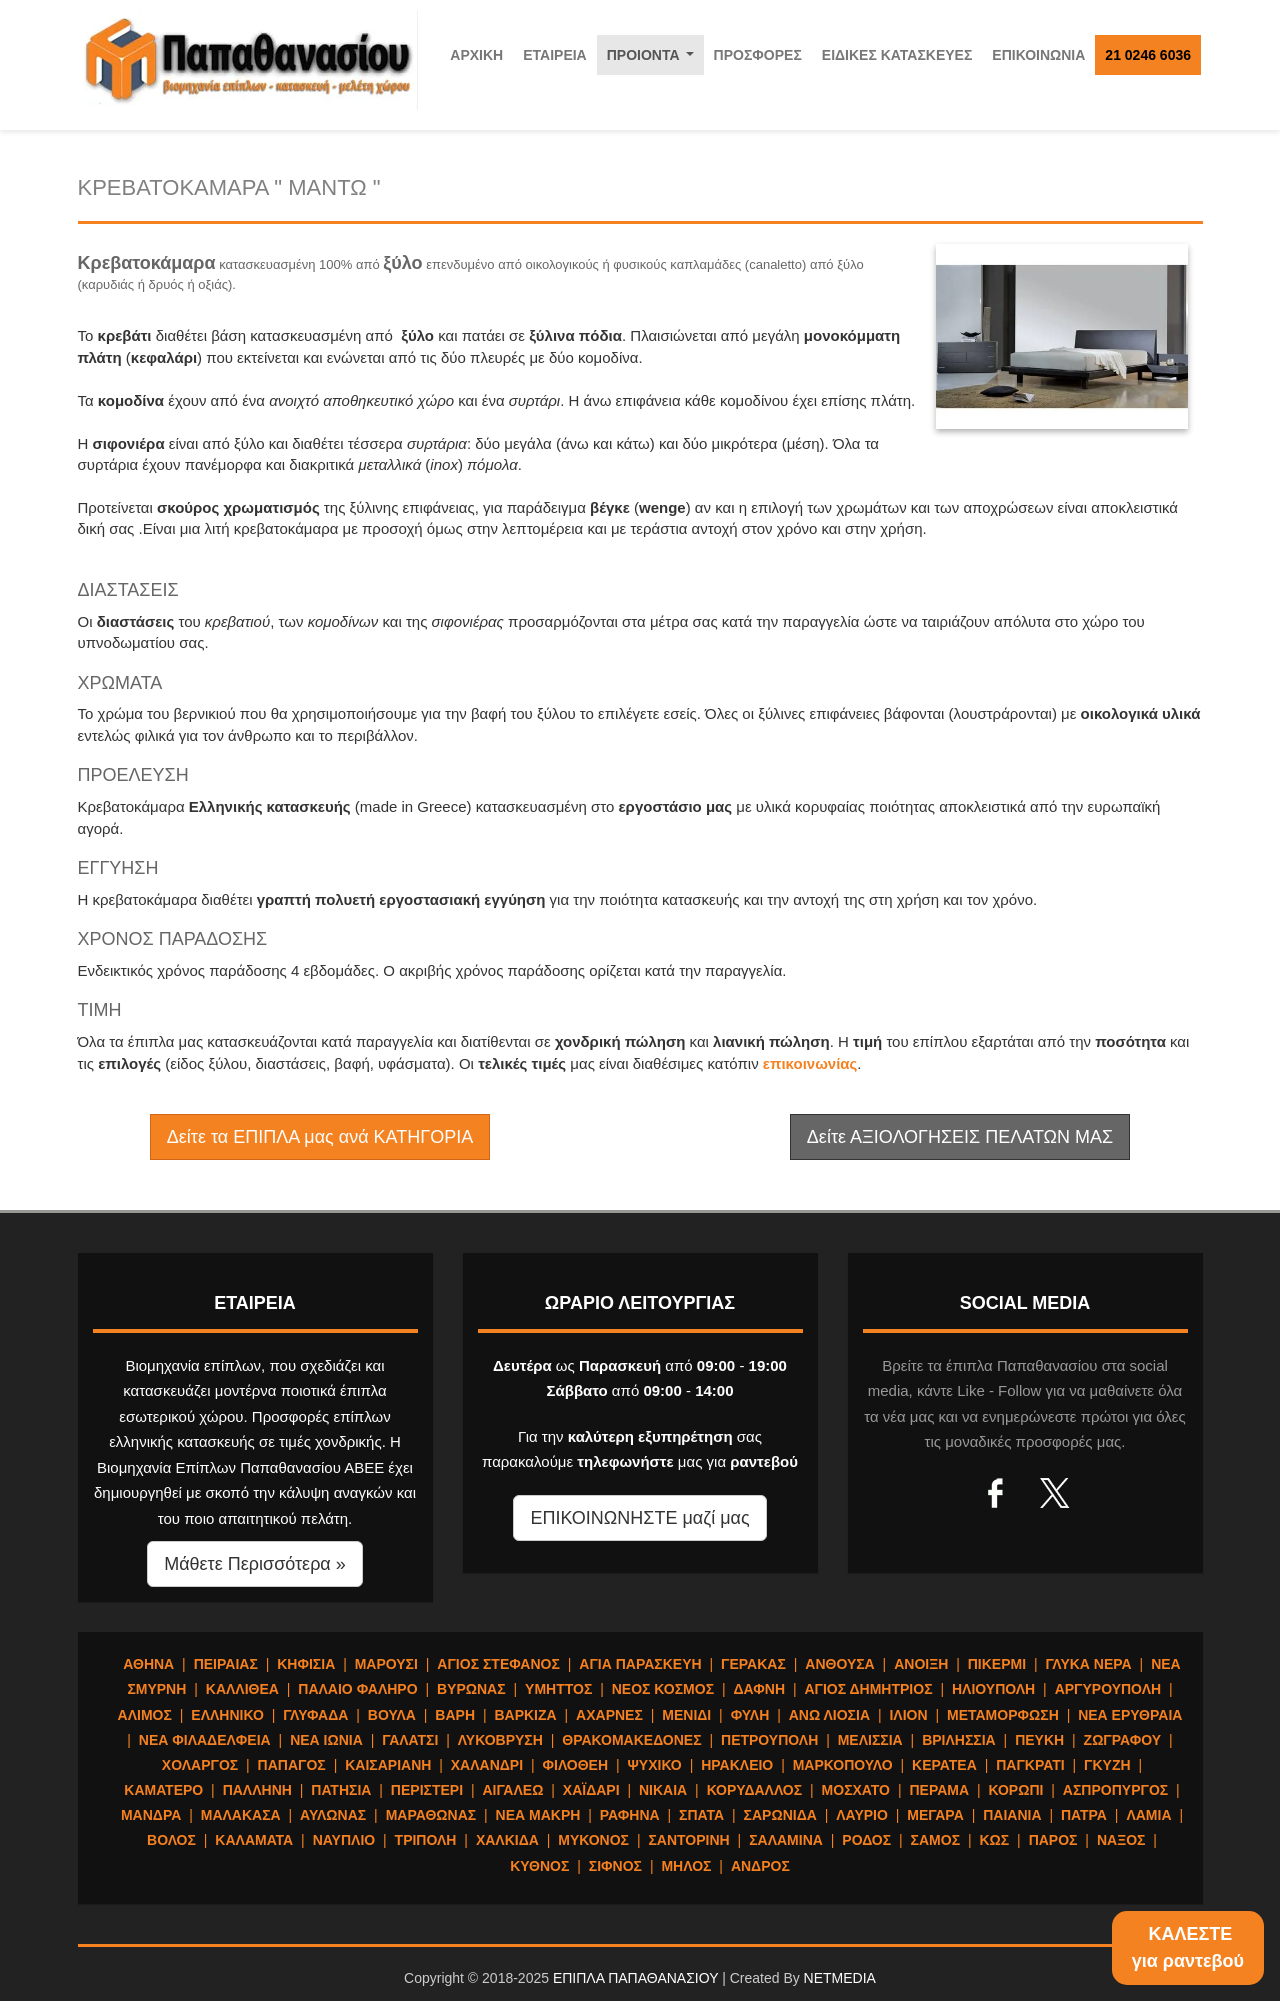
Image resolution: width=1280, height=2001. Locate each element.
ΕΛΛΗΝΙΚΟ (227, 1715)
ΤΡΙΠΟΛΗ (426, 1840)
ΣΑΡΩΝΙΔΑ (780, 1815)
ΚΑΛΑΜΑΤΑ (254, 1840)
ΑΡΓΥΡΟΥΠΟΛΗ (1108, 1689)
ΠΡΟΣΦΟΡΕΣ (758, 55)
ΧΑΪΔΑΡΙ (591, 1790)
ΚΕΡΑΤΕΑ (944, 1765)
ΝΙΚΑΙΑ (663, 1790)
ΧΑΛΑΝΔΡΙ (487, 1765)
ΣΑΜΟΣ (935, 1840)
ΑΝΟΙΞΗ (921, 1664)
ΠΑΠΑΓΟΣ (292, 1765)
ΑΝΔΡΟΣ (760, 1866)
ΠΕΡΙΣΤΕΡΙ (427, 1790)
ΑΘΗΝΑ (148, 1664)
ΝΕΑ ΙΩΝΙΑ (326, 1740)
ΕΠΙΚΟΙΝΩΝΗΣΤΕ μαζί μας (639, 1518)
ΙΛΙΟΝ (908, 1715)
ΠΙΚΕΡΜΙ (997, 1664)
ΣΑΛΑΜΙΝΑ (786, 1840)
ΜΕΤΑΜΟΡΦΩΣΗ (1003, 1715)
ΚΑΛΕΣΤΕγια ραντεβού (1188, 1947)
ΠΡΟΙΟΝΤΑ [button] (654, 60)
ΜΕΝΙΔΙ (686, 1715)
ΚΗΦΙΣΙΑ (306, 1664)
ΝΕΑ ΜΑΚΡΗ (538, 1815)
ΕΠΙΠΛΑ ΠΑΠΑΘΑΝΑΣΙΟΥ (635, 1978)
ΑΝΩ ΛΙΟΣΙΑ (829, 1715)
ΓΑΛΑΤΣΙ (410, 1740)
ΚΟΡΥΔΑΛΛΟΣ (755, 1790)
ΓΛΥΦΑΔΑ (315, 1715)
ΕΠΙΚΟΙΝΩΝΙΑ (1038, 55)
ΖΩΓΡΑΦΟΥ (1123, 1740)
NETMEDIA (840, 1978)
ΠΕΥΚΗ (1039, 1740)
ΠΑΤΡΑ (1084, 1815)
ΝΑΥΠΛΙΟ (344, 1840)
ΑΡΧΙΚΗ (476, 55)
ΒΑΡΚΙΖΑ (525, 1715)
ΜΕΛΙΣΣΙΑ (870, 1740)
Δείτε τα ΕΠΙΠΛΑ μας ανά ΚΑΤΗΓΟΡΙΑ (320, 1137)
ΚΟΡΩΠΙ (1016, 1790)
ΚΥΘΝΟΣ (539, 1866)
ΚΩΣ (994, 1840)
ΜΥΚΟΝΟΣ (593, 1840)
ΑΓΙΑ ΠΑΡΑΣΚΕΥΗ (640, 1664)
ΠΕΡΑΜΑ (939, 1790)
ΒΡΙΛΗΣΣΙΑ (959, 1740)
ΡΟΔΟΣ (866, 1840)
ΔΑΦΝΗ (760, 1689)
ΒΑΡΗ (455, 1715)
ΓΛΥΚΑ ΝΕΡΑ (1088, 1664)
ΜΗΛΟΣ (686, 1866)
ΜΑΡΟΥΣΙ (386, 1664)
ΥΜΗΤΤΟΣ (558, 1689)
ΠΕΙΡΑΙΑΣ (226, 1664)
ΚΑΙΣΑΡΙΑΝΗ (388, 1765)
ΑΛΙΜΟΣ (145, 1715)
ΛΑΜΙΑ (1148, 1815)
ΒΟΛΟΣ (171, 1840)
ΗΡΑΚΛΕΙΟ (737, 1765)
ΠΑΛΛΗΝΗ (257, 1790)
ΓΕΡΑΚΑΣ (753, 1664)
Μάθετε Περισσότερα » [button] (255, 1564)
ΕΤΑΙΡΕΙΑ (555, 55)
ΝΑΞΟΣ (1121, 1840)
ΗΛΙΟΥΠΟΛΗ (993, 1689)
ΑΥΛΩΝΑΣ (333, 1815)
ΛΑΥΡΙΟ (862, 1815)
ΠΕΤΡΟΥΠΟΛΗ (769, 1740)
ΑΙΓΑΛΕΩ (512, 1790)
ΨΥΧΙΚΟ (655, 1765)
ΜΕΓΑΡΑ (935, 1815)
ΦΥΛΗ (750, 1715)
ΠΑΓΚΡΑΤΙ (1030, 1765)
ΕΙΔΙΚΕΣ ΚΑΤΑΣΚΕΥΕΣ (897, 55)
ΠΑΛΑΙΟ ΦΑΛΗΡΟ (357, 1689)
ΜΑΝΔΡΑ (151, 1815)
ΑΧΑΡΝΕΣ (609, 1715)
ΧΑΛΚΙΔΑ (507, 1840)
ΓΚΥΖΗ (1107, 1765)
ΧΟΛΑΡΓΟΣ (200, 1765)
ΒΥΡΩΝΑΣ (471, 1689)
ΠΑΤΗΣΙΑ (341, 1790)
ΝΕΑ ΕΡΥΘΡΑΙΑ (1130, 1715)
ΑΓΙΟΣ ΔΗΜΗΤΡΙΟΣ (868, 1689)
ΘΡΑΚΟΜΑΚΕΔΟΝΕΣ (631, 1740)
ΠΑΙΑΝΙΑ (1012, 1815)
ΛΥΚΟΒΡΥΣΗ (500, 1740)
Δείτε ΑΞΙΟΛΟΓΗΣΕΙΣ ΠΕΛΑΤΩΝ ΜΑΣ (960, 1137)
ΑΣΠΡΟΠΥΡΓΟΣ (1115, 1790)
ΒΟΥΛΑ (392, 1715)
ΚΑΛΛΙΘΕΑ (242, 1689)
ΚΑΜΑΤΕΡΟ (163, 1790)
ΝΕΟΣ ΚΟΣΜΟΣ (663, 1689)
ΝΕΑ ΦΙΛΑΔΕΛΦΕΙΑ (205, 1740)
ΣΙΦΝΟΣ (615, 1866)
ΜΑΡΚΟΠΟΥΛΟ (843, 1765)
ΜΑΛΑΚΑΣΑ (241, 1815)
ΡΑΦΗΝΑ (630, 1815)
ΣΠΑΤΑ (701, 1815)
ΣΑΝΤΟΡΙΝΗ (688, 1840)
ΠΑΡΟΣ (1053, 1840)
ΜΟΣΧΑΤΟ (856, 1790)
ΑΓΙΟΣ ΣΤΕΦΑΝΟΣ (498, 1664)
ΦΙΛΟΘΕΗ (576, 1765)
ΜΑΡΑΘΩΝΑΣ (431, 1815)
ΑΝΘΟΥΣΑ (839, 1664)
